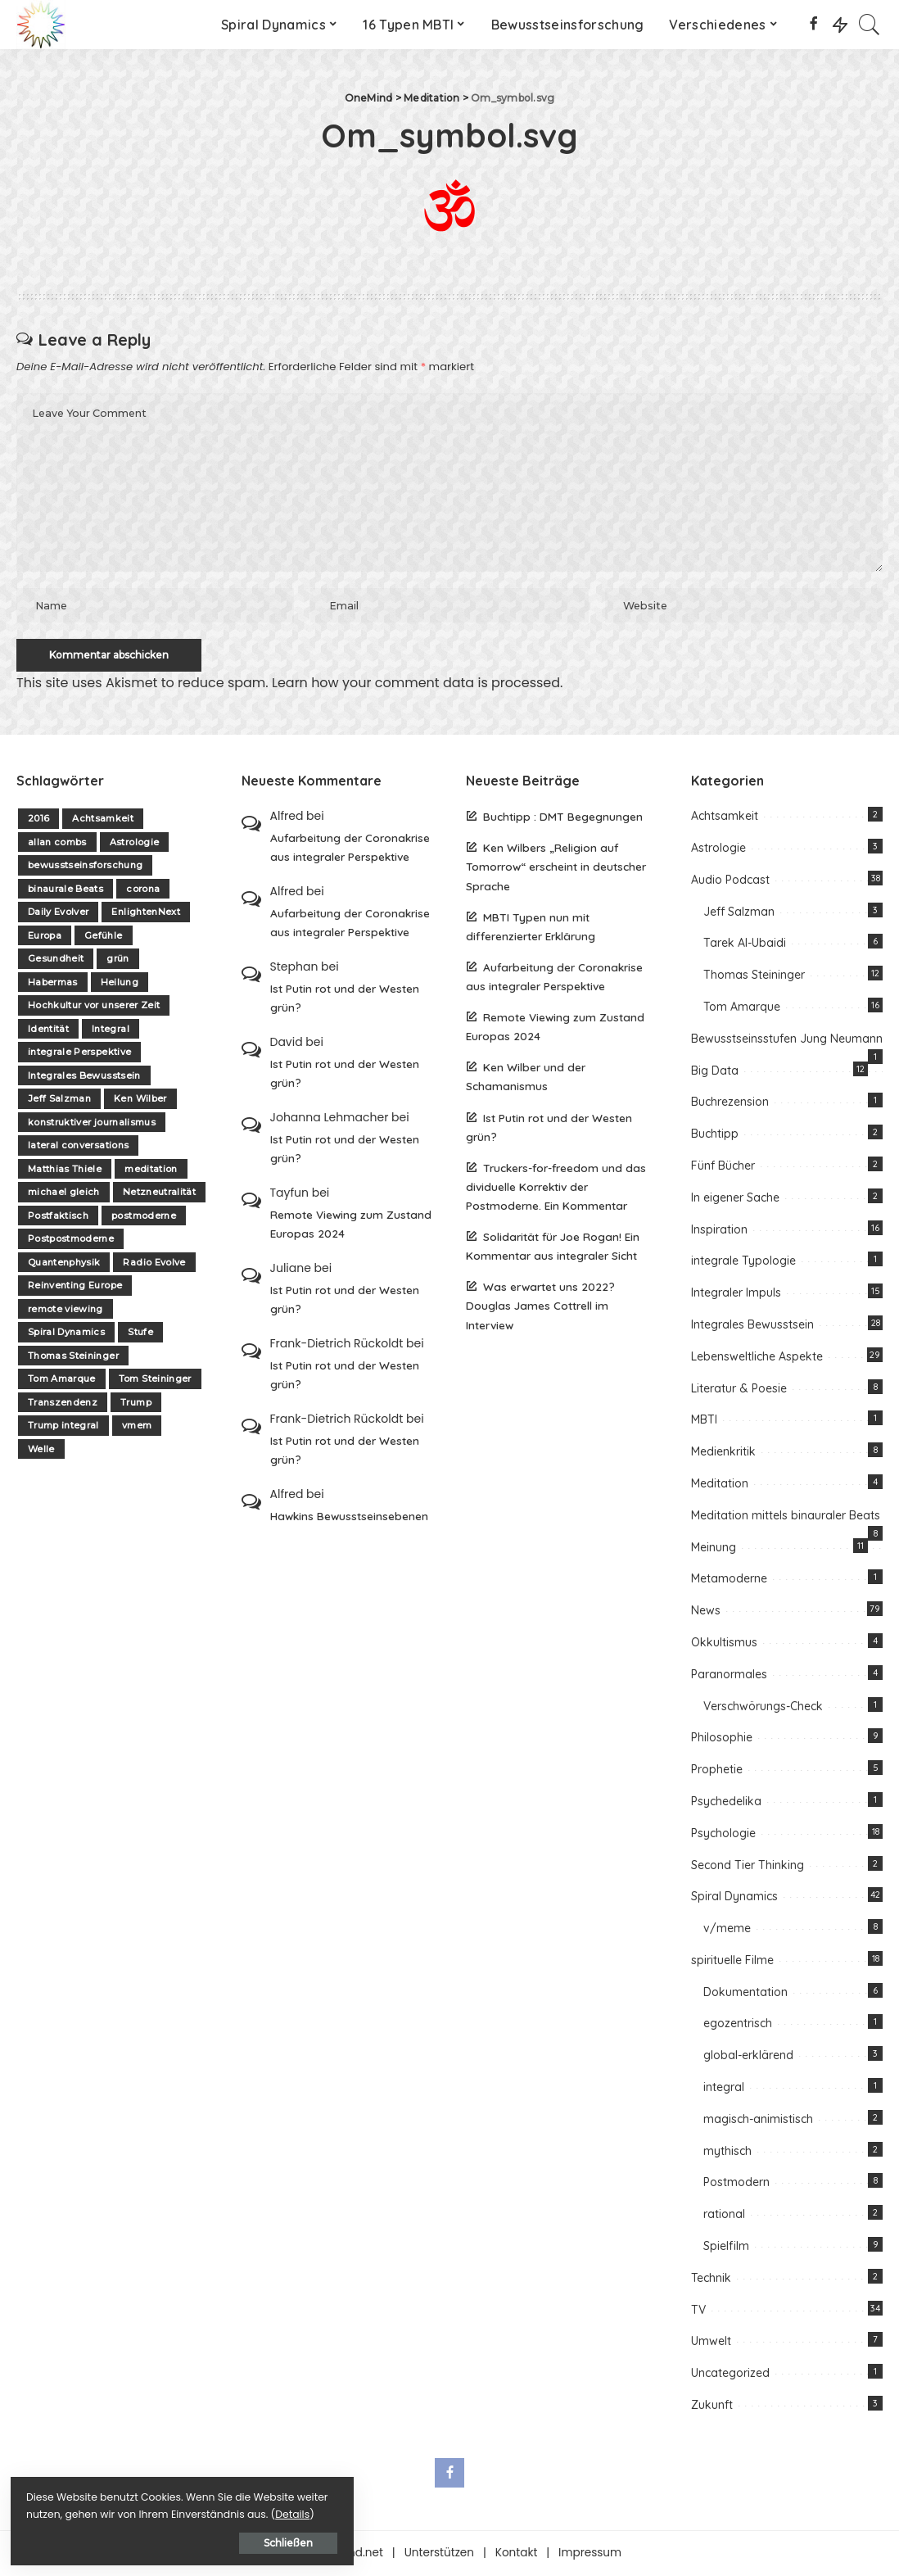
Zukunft (712, 2406)
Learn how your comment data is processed (416, 684)
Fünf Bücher (723, 1167)
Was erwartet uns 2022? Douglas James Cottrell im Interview (540, 1307)
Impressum (589, 2554)
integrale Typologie (743, 1263)
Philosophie (721, 1739)
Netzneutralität (159, 1194)
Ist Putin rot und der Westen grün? (344, 999)
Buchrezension (730, 1104)
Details (182, 2512)
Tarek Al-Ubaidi (744, 945)
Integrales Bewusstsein (84, 1077)
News (706, 1612)
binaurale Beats (65, 890)
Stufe (140, 1334)
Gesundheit (56, 961)
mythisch (727, 2152)
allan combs (57, 843)
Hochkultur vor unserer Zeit (94, 1007)
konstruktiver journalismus (92, 1124)
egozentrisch (737, 2025)
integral (723, 2088)
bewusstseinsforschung (85, 867)
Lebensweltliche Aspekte (757, 1358)
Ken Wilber (140, 1101)
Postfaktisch (58, 1217)
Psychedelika (726, 1802)
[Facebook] (813, 24)
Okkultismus (724, 1644)
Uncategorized (730, 2375)
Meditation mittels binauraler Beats (785, 1517)
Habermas (53, 983)
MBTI (704, 1422)
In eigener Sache (735, 1199)
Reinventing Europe (75, 1287)
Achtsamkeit (102, 820)
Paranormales (729, 1675)
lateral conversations (78, 1147)
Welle (41, 1450)
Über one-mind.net (330, 2554)
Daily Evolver (58, 914)
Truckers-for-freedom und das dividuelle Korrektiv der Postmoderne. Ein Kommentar (556, 1188)
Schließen (192, 2540)
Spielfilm (726, 2247)
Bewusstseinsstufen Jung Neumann (787, 1040)
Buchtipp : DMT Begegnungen (563, 819)
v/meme (727, 1929)
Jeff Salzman (59, 1101)
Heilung (119, 983)
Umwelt (711, 2343)
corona (143, 890)
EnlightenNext (145, 914)
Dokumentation (745, 1993)
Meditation (719, 1485)
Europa (44, 937)
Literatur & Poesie (739, 1390)
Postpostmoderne (71, 1241)
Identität (48, 1030)
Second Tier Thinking (747, 1866)
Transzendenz (62, 1404)
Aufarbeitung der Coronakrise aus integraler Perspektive (350, 848)
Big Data (715, 1072)
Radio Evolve (154, 1264)
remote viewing (65, 1310)
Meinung (713, 1549)
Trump (135, 1404)
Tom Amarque (62, 1381)
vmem (136, 1427)
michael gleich (64, 1194)
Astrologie (134, 843)
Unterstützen (439, 2554)
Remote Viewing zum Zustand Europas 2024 (350, 1225)
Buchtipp (715, 1136)
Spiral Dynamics (66, 1334)
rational (724, 2216)
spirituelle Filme (732, 1961)
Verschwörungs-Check (763, 1707)
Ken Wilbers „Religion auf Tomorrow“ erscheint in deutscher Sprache (556, 868)
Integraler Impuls (736, 1295)
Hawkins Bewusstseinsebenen (349, 1518)
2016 (38, 820)
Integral (110, 1030)
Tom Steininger (155, 1381)
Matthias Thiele (65, 1170)
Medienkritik (723, 1453)
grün (117, 961)
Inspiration (719, 1231)
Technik (711, 2279)
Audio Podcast (730, 881)
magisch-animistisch (758, 2120)
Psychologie (723, 1834)
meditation (150, 1170)
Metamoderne (729, 1580)
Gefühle (103, 937)
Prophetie (717, 1770)
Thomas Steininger (73, 1357)
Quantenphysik (64, 1264)
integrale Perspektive (79, 1054)
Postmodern (736, 2184)
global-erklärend (748, 2057)
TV (698, 2311)
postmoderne (143, 1217)
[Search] (869, 24)
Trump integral (63, 1427)
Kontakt (516, 2554)
